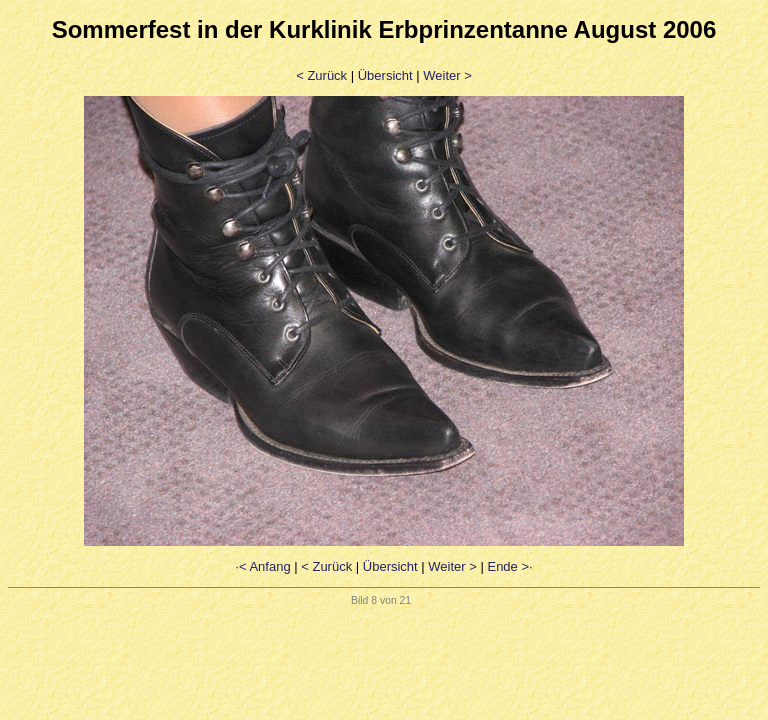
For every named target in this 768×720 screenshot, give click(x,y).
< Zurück (321, 75)
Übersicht (385, 75)
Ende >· (509, 566)
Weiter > (447, 75)
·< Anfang (262, 566)
